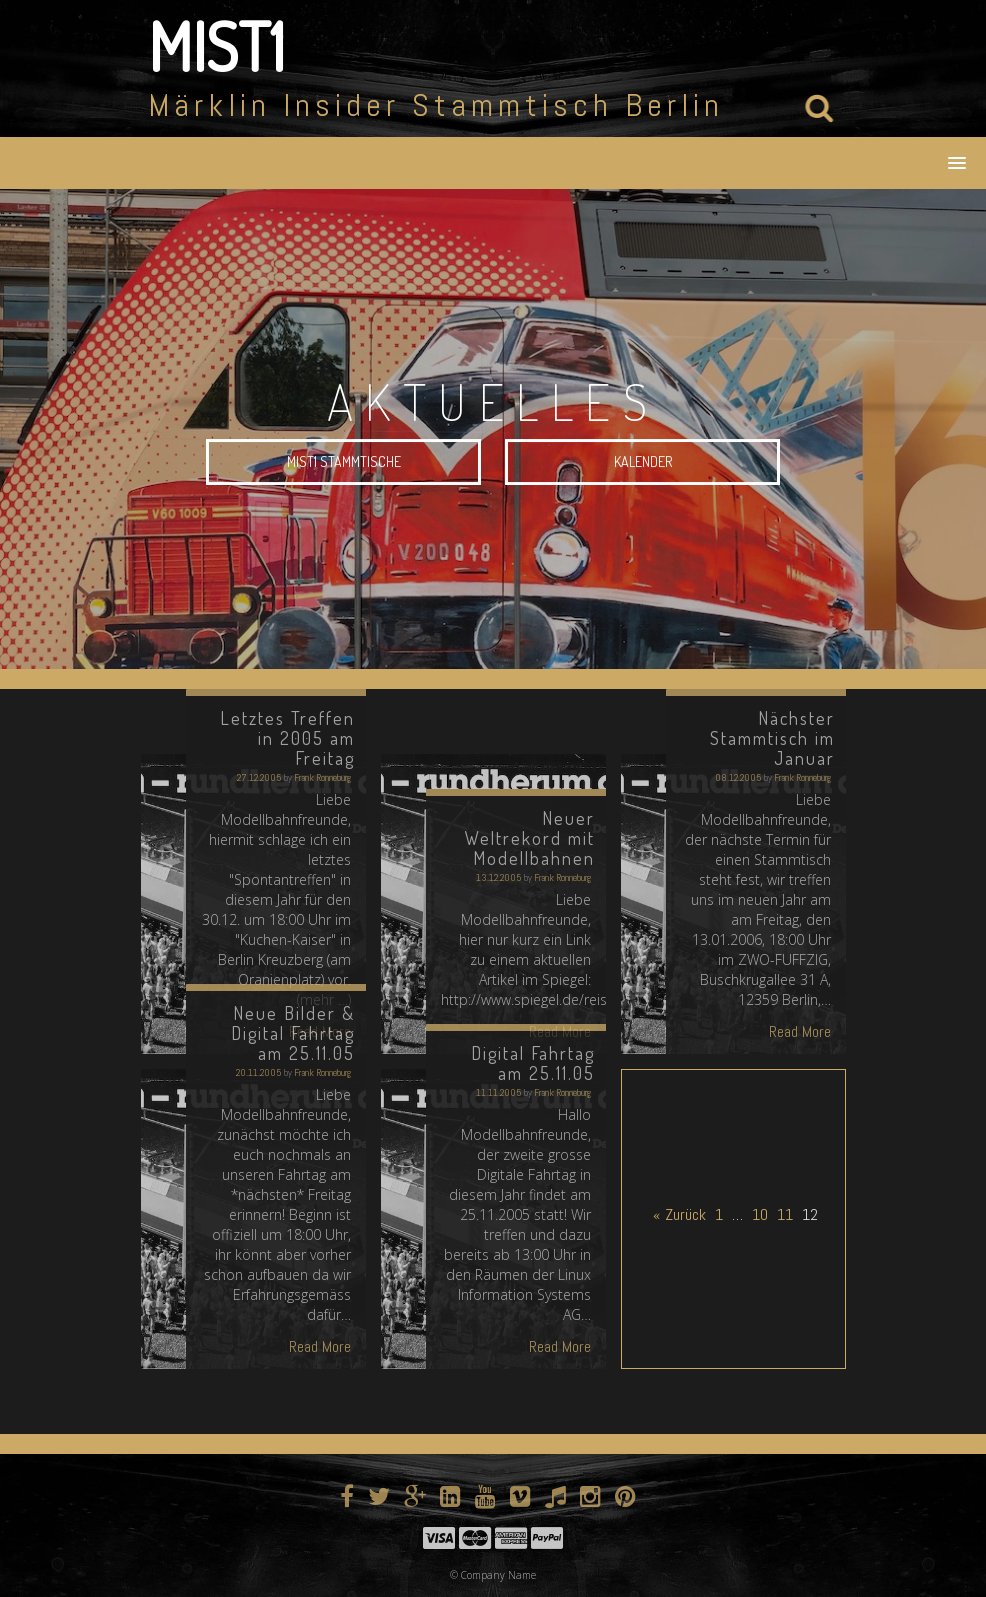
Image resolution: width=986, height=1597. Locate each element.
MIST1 (216, 46)
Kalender (643, 463)
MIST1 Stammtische (344, 463)
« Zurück (679, 1214)
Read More (800, 1031)
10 (760, 1214)
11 (785, 1214)
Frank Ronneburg (322, 777)
